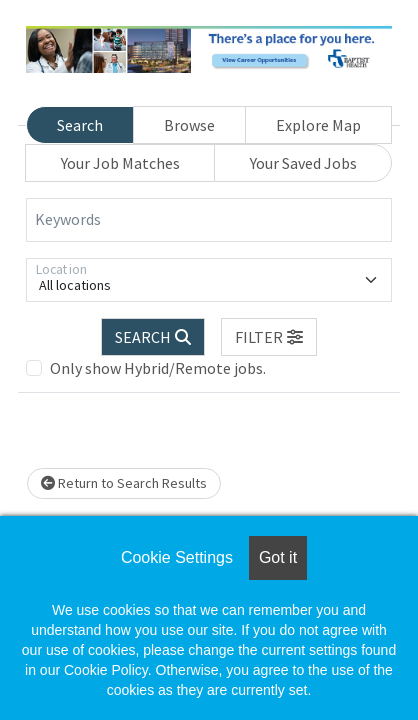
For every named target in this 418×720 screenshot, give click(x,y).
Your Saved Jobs (303, 163)
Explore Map (318, 125)
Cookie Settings (177, 557)
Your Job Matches (120, 163)
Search (80, 125)
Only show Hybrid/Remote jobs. (158, 368)
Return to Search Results (124, 483)
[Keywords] (209, 220)
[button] (269, 337)
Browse (189, 125)
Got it (278, 557)
